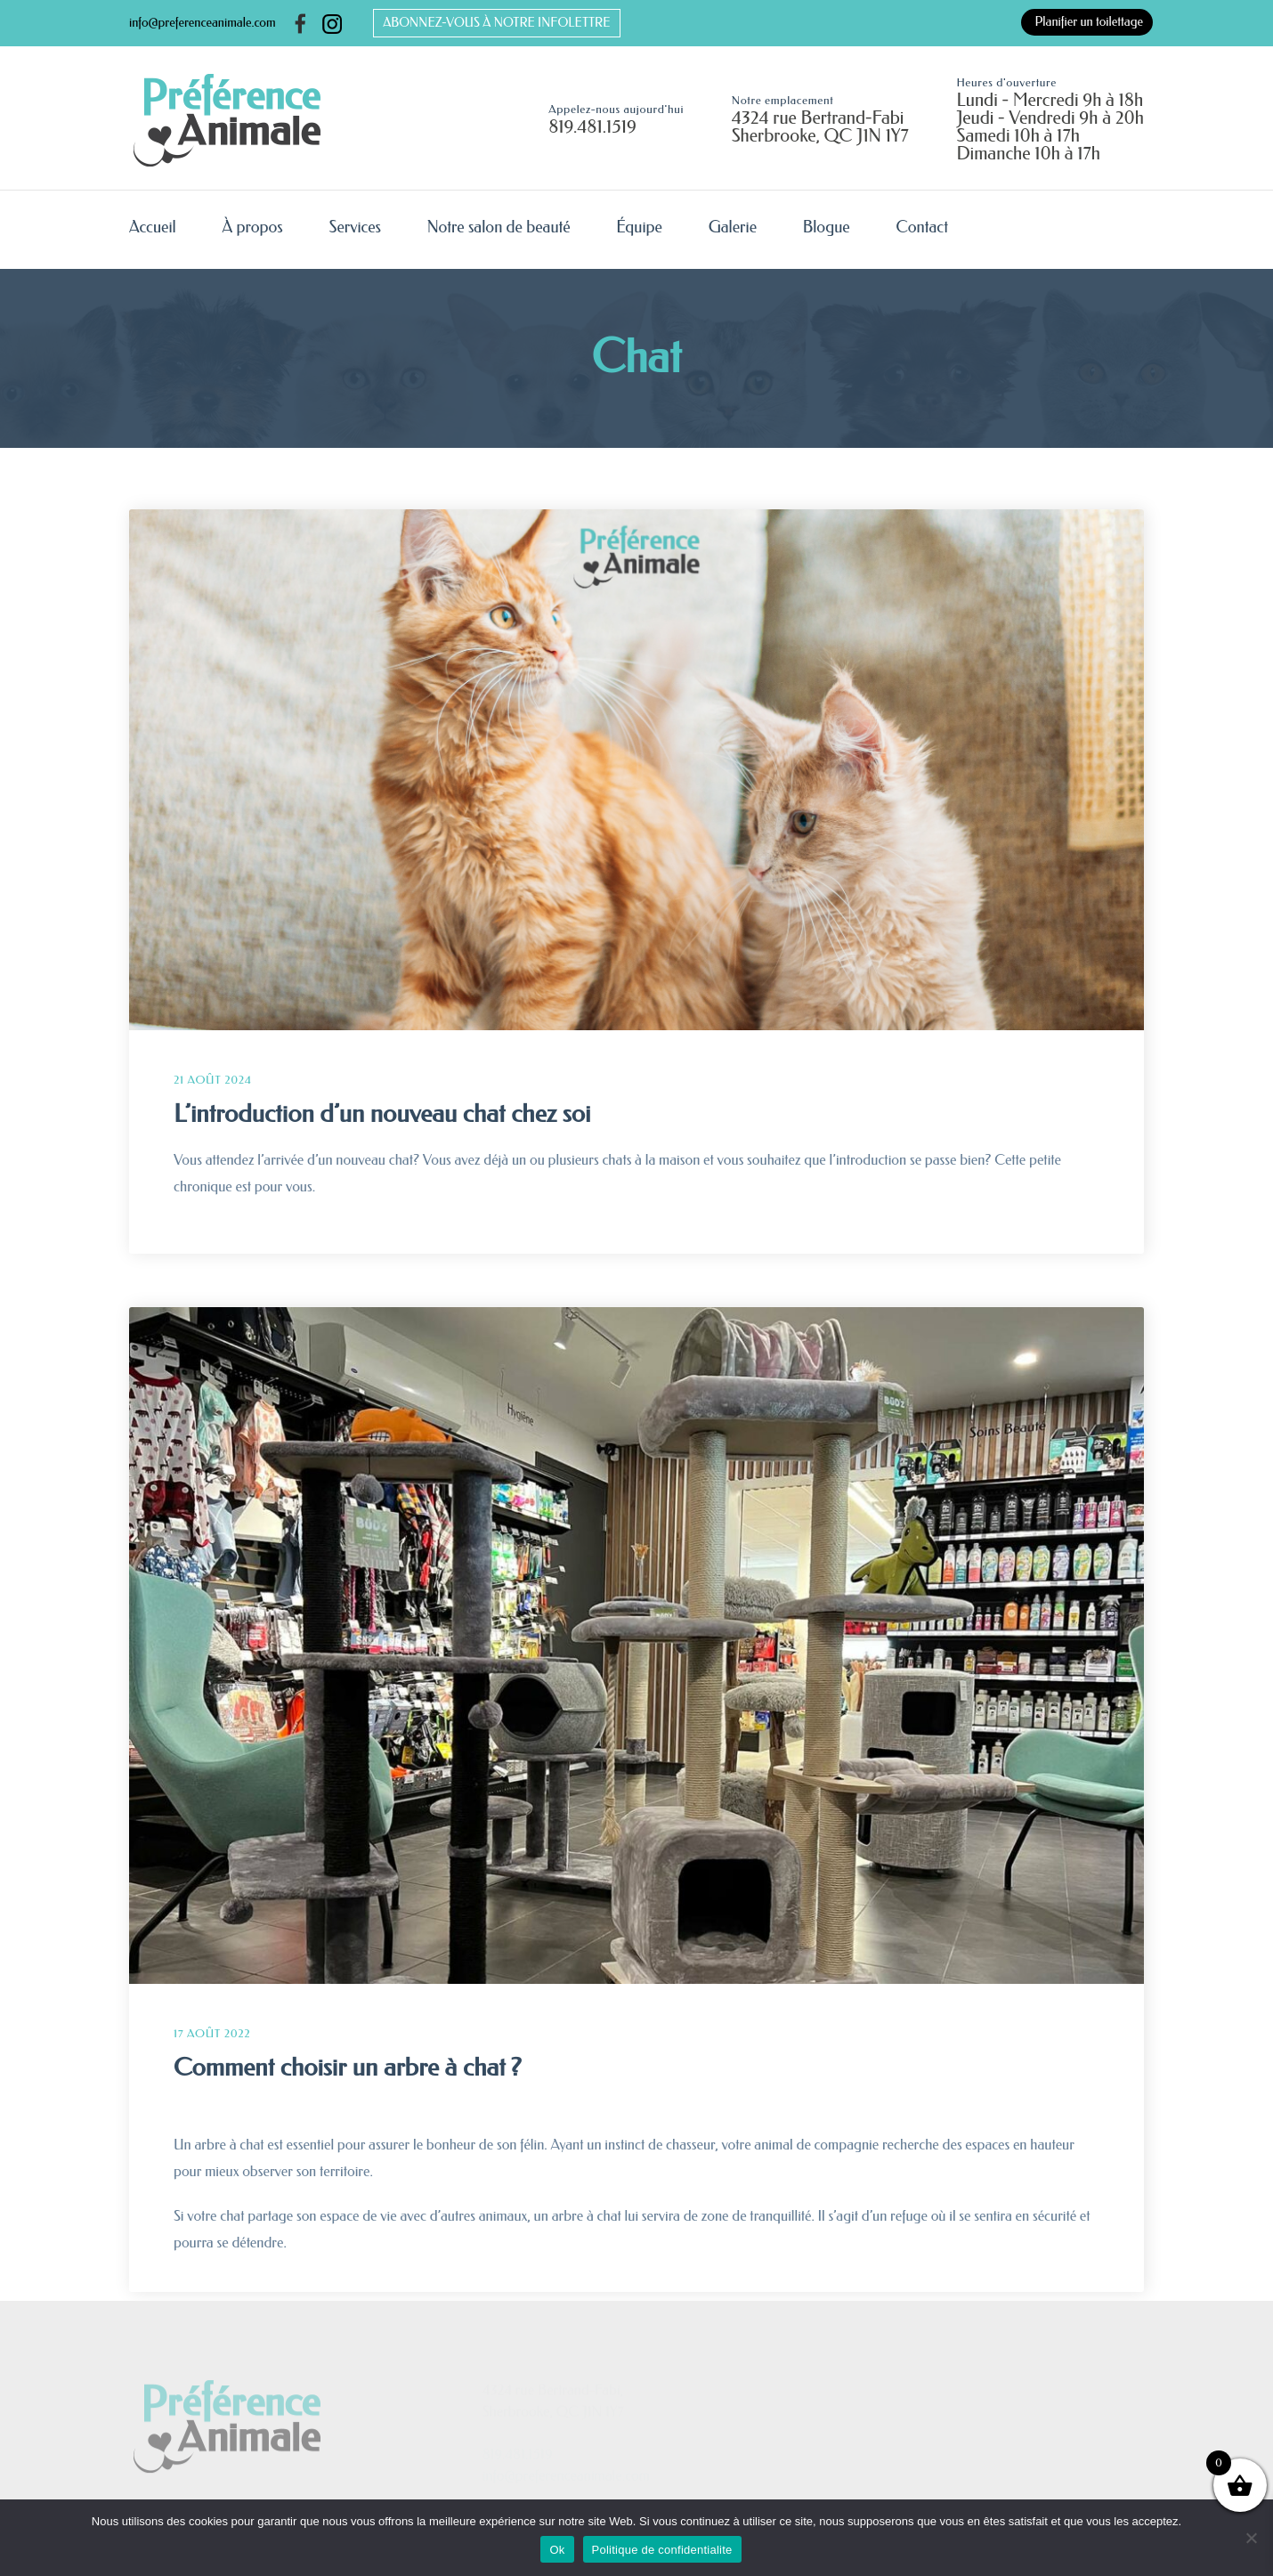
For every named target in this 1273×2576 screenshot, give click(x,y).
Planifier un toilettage (1088, 21)
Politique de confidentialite (662, 2549)
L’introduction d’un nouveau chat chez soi (382, 1113)
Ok (556, 2549)
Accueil (152, 227)
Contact (922, 227)
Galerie (733, 227)
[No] (1251, 2538)
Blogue (826, 227)
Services (355, 227)
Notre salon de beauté (499, 227)
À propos (252, 227)
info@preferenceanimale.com (202, 22)
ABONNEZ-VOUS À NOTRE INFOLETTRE (496, 22)
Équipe (639, 227)
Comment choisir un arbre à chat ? (348, 2067)
